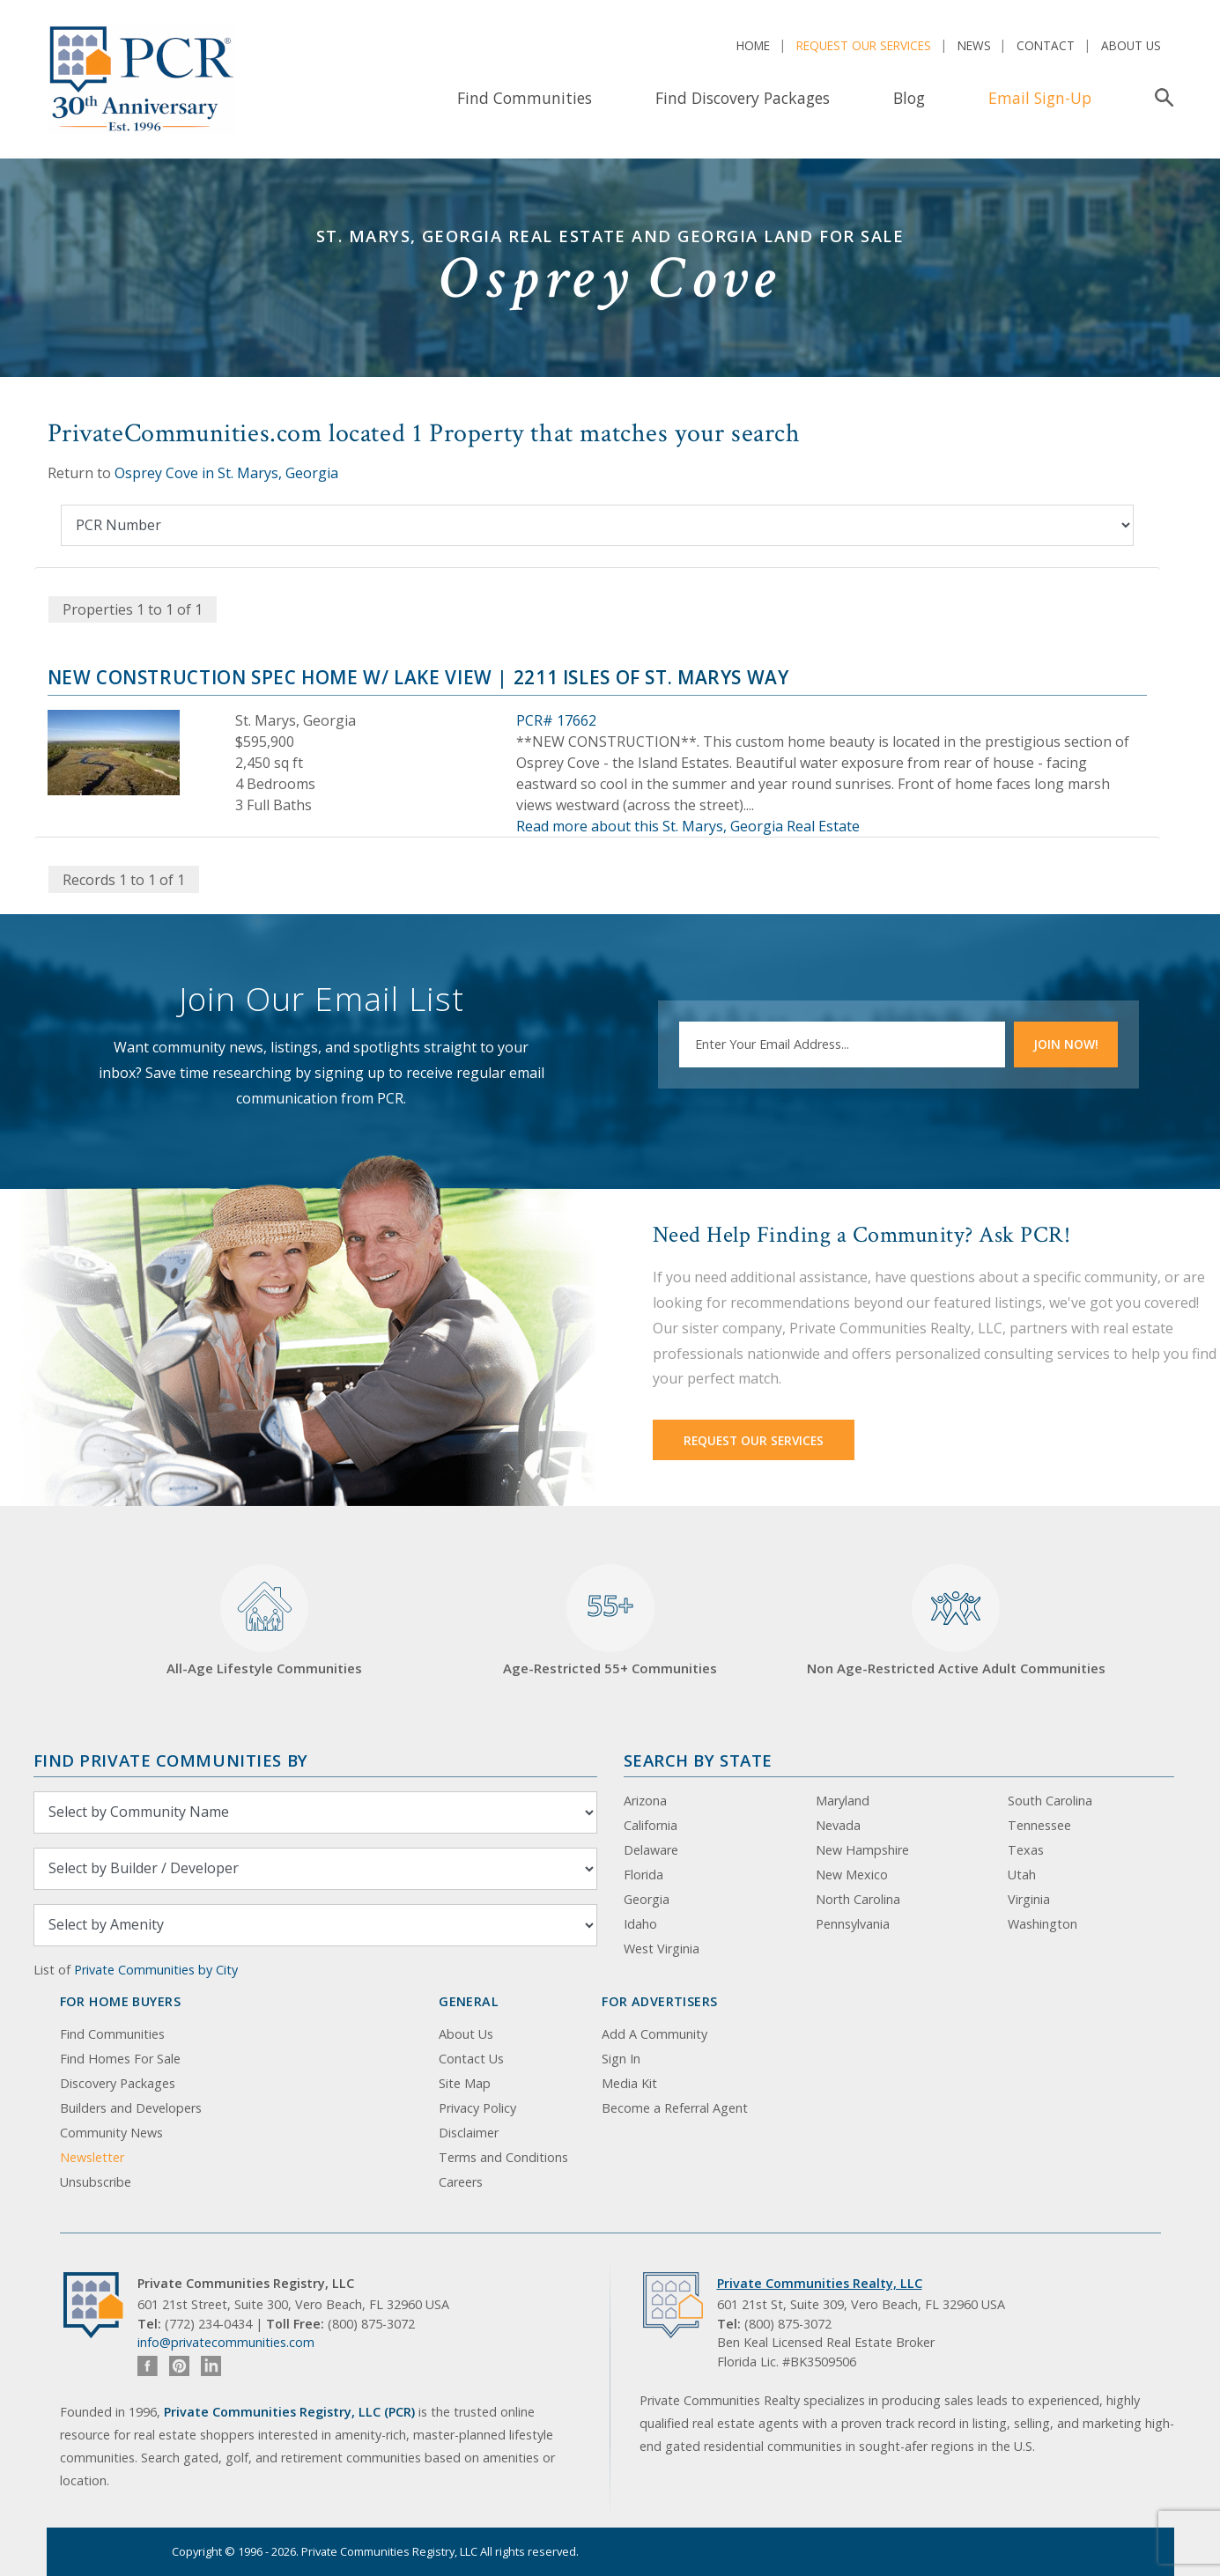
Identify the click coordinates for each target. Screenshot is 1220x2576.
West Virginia (661, 1948)
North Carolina (858, 1899)
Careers (461, 2182)
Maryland (842, 1800)
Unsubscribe (95, 2182)
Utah (1022, 1874)
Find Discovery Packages (742, 97)
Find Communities (524, 97)
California (650, 1825)
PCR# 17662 (556, 720)
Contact (1046, 45)
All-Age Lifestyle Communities (264, 1621)
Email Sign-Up (1039, 97)
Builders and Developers (131, 2108)
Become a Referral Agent (675, 2108)
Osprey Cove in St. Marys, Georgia (226, 473)
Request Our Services (863, 45)
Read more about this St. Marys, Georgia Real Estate (688, 826)
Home (753, 45)
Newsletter (92, 2157)
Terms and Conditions (503, 2157)
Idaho (640, 1923)
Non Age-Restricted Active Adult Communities (956, 1621)
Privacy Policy (477, 2108)
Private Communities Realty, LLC (819, 2283)
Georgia (646, 1899)
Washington (1042, 1923)
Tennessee (1039, 1825)
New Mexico (852, 1874)
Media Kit (629, 2083)
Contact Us (471, 2058)
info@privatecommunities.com (225, 2342)
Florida (643, 1874)
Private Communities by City (156, 1969)
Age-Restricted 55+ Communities (610, 1621)
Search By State (698, 1760)
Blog (909, 97)
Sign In (621, 2058)
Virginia (1029, 1899)
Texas (1026, 1850)
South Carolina (1050, 1800)
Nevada (838, 1825)
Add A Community (654, 2034)
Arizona (645, 1800)
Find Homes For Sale (120, 2058)
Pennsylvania (853, 1923)
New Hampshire (862, 1850)
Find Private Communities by (170, 1760)
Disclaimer (469, 2132)
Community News (111, 2132)
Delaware (651, 1850)
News (974, 45)
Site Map (465, 2083)
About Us (1131, 45)
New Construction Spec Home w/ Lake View (270, 677)
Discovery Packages (117, 2083)
